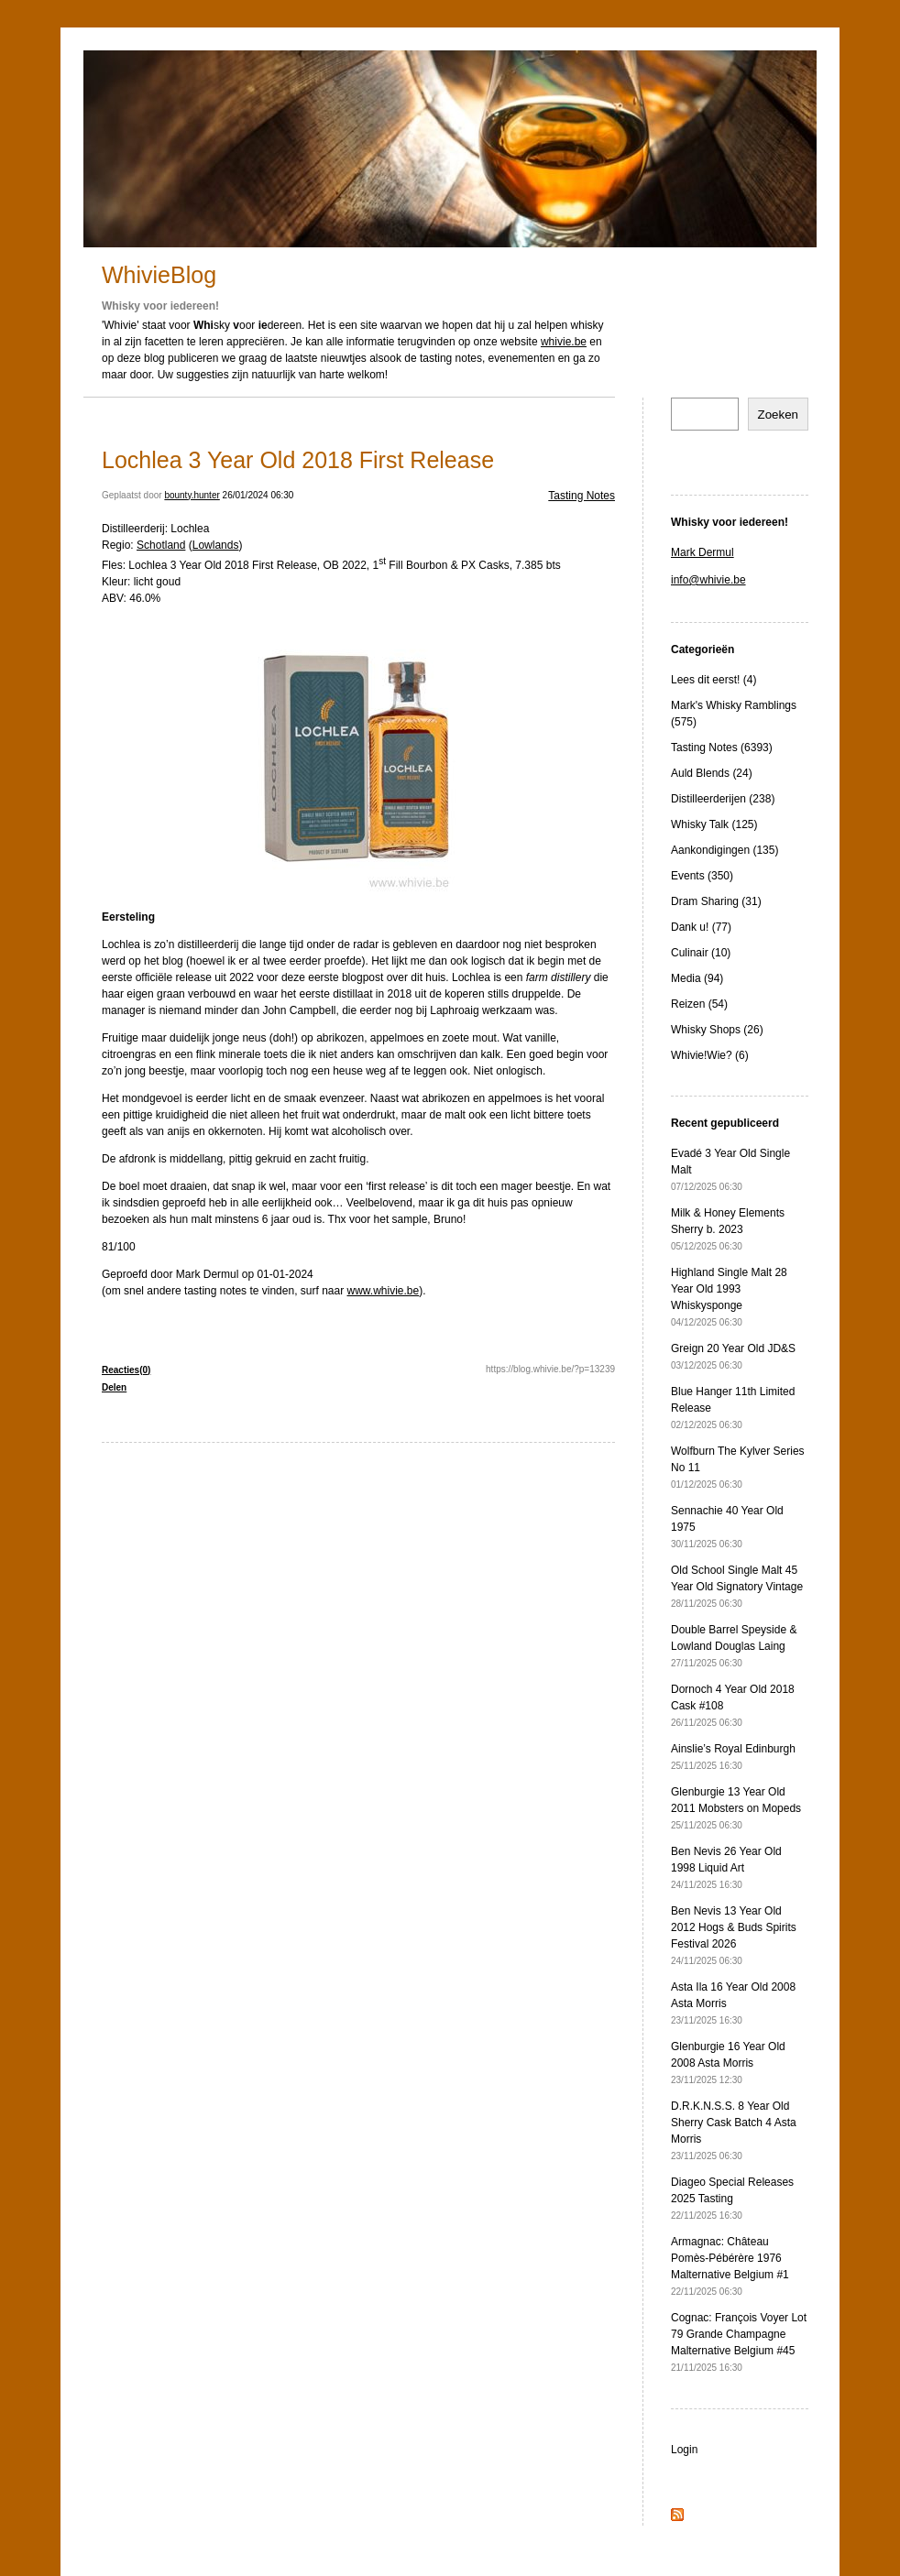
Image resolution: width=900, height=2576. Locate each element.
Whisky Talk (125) (714, 824)
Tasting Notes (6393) (722, 747)
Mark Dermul (702, 552)
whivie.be (564, 341)
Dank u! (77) (701, 927)
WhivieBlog (159, 275)
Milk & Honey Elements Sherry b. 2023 (728, 1228)
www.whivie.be (383, 1290)
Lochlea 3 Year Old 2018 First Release (298, 460)
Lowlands (215, 545)
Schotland (161, 545)
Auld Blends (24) (711, 773)
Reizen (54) (699, 1004)
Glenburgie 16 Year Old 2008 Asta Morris (728, 2062)
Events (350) (702, 875)
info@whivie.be (708, 579)
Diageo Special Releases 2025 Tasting (732, 2198)
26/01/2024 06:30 (258, 495)
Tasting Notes (581, 495)
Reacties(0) (126, 1370)
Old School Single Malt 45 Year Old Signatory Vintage (737, 1586)
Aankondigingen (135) (724, 850)
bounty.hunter (191, 495)
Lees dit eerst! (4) (713, 679)
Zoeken (778, 414)
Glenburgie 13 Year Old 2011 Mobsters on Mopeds (736, 1807)
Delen (114, 1387)
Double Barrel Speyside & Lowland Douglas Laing (733, 1645)
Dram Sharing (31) (716, 901)
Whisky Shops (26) (717, 1029)
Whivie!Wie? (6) (710, 1055)
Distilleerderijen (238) (722, 798)
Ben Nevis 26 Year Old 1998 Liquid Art (726, 1867)
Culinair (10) (700, 952)
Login (684, 2449)
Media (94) (697, 978)
